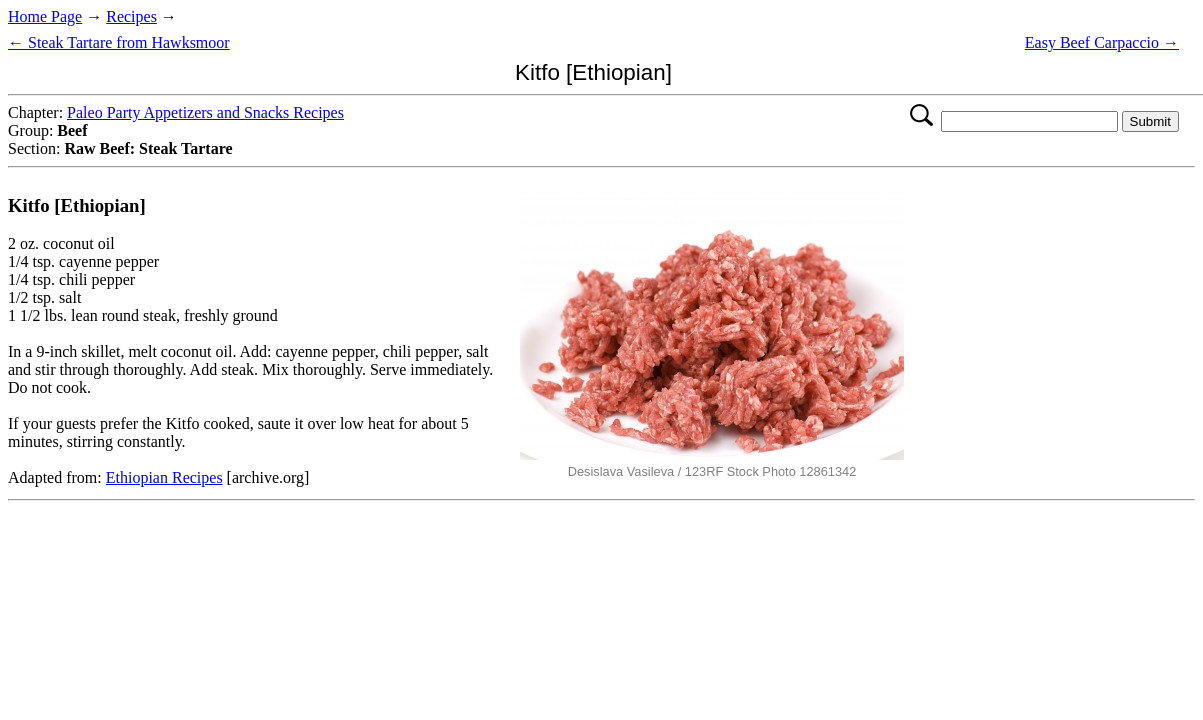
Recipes (131, 16)
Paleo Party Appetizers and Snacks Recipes (205, 112)
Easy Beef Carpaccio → (1102, 42)
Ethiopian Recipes (164, 477)
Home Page (45, 16)
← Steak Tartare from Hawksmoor (119, 42)
